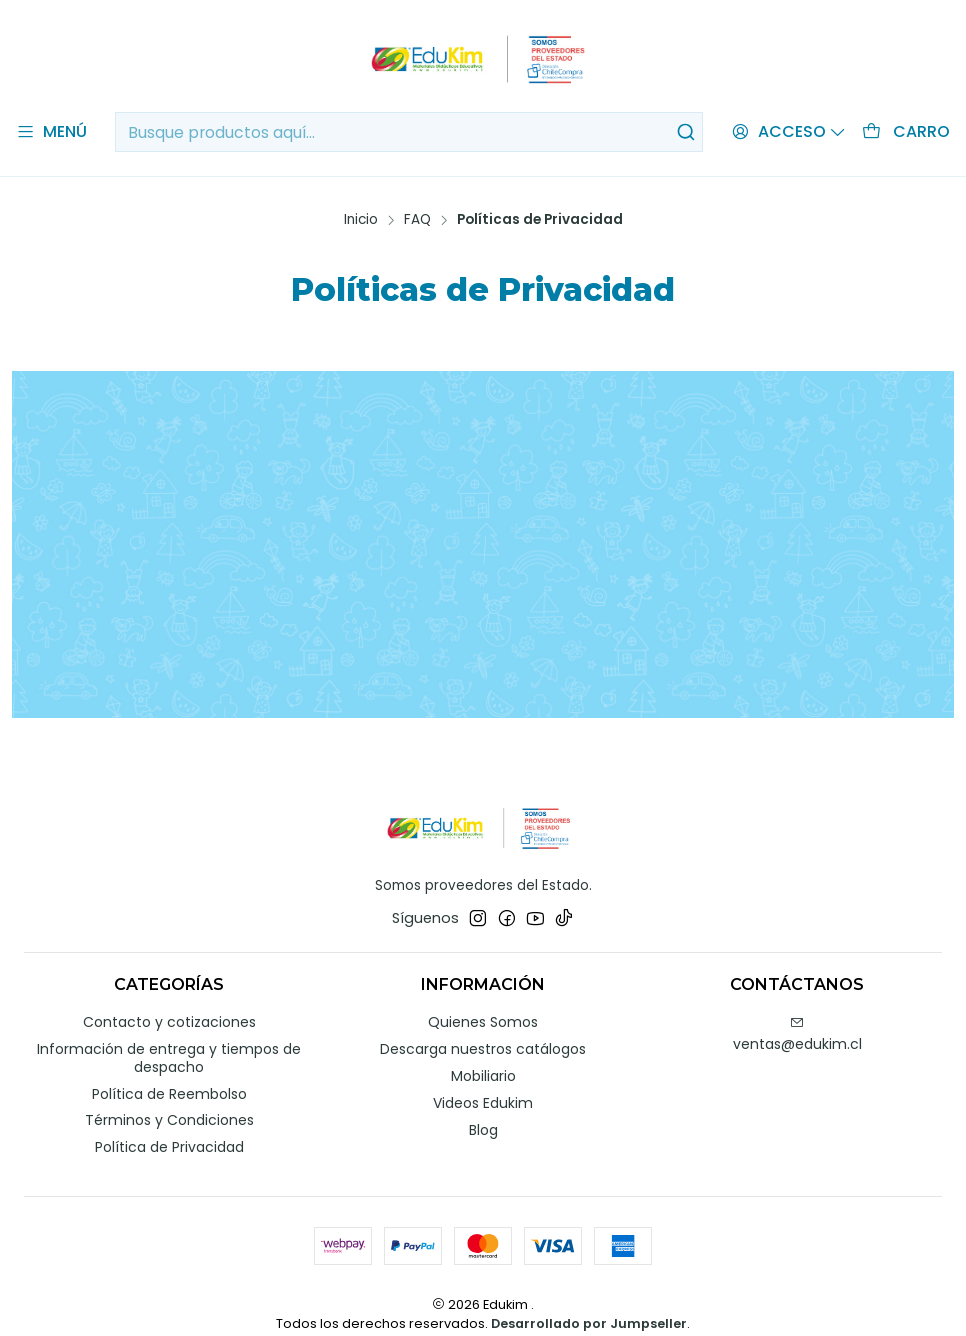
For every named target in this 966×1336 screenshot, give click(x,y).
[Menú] (51, 132)
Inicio (361, 198)
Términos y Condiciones (169, 1099)
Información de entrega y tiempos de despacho (169, 1037)
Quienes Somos (483, 1001)
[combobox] (409, 132)
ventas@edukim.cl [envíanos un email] (797, 1014)
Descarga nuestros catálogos (483, 1028)
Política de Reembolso (169, 1072)
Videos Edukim (483, 1081)
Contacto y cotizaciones (169, 1001)
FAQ (417, 198)
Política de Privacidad (169, 1126)
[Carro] (906, 132)
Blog (483, 1108)
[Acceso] (789, 132)
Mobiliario (483, 1055)
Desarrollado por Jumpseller (589, 1302)
